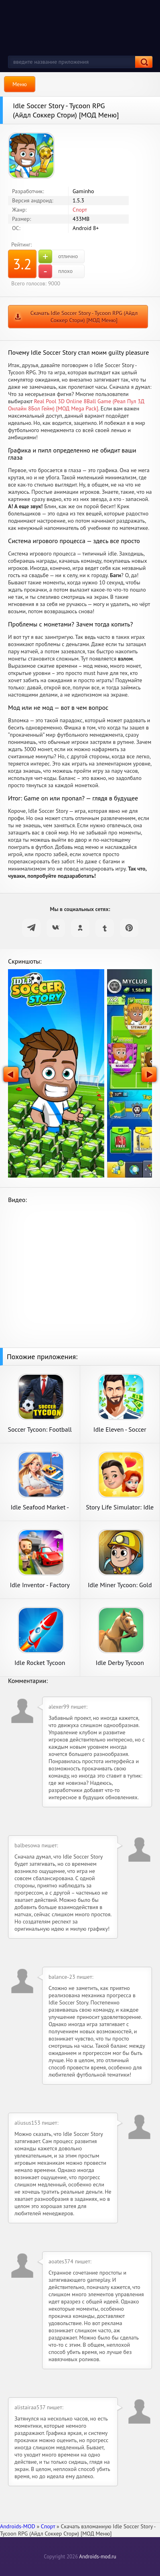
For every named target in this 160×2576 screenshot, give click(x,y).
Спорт (80, 209)
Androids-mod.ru (97, 2556)
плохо (55, 271)
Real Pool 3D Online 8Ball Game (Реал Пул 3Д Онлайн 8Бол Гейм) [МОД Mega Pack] (76, 405)
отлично (58, 256)
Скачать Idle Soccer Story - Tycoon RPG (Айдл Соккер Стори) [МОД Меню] (84, 316)
